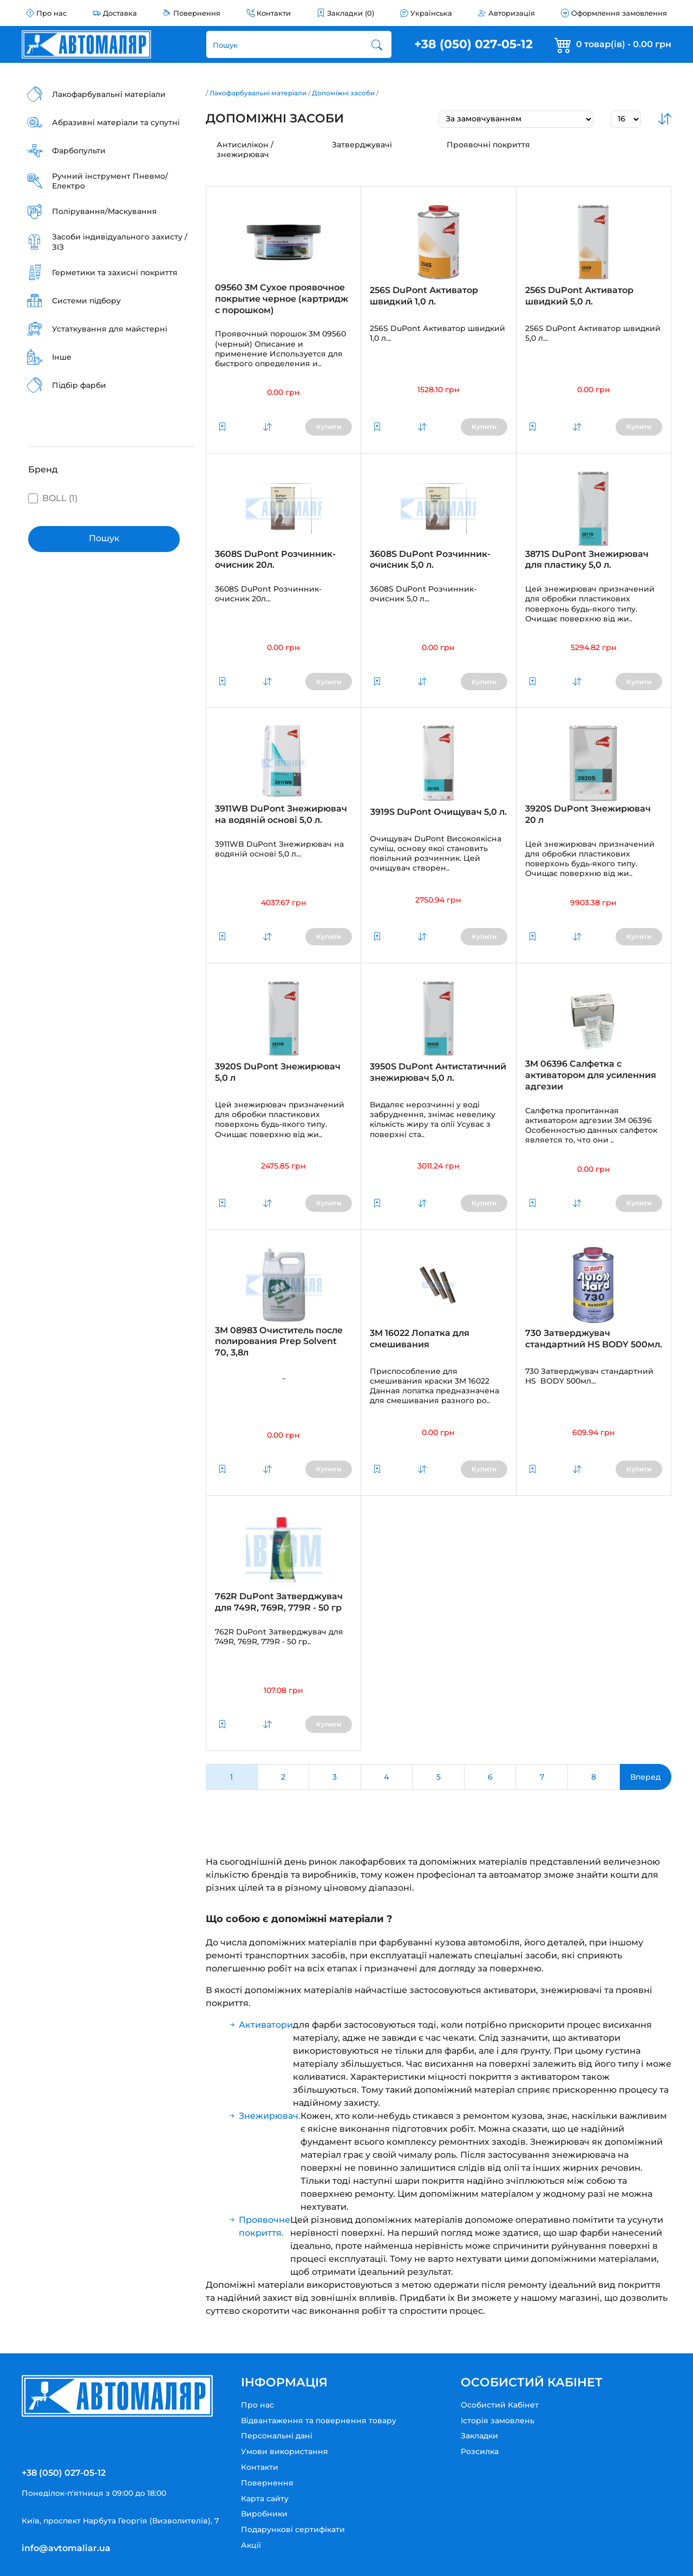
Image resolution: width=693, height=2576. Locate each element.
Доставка (120, 13)
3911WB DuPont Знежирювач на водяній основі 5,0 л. (281, 814)
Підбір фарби (79, 385)
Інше (61, 357)
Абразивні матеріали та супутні (116, 122)
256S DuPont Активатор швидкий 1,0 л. (424, 296)
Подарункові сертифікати (293, 2529)
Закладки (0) (350, 13)
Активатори (266, 2025)
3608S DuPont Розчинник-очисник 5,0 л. (430, 559)
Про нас (51, 13)
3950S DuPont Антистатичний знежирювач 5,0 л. (438, 1072)
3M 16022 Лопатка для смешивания (419, 1338)
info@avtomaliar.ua (66, 2548)
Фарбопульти (79, 150)
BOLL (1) (52, 498)
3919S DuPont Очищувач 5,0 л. (438, 812)
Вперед (645, 1777)
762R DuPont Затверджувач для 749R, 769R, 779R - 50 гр (279, 1602)
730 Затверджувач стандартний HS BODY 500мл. (593, 1338)
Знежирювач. (269, 2116)
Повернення (196, 13)
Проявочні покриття (488, 145)
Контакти (274, 13)
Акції (251, 2545)
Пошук (104, 538)
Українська (431, 13)
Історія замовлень (497, 2420)
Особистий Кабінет (500, 2405)
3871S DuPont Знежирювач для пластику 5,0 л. (587, 559)
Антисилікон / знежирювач (245, 149)
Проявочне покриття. (264, 2226)
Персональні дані (276, 2436)
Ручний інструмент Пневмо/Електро (110, 181)
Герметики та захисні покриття (115, 272)
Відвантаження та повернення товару (318, 2420)
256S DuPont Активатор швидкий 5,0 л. (579, 296)
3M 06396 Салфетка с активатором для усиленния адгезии (590, 1075)
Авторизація (511, 13)
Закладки (479, 2436)
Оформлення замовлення (619, 13)
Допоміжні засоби (343, 93)
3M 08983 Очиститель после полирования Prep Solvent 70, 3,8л (279, 1341)
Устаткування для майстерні (109, 329)
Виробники (264, 2514)
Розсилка (480, 2451)
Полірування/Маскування (104, 211)
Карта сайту (265, 2498)
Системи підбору (86, 301)
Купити (328, 427)
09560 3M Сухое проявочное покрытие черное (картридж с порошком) (281, 298)
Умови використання (284, 2451)
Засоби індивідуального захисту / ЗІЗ (119, 241)
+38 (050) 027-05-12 (473, 44)
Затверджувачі (362, 145)
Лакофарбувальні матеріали (109, 94)
